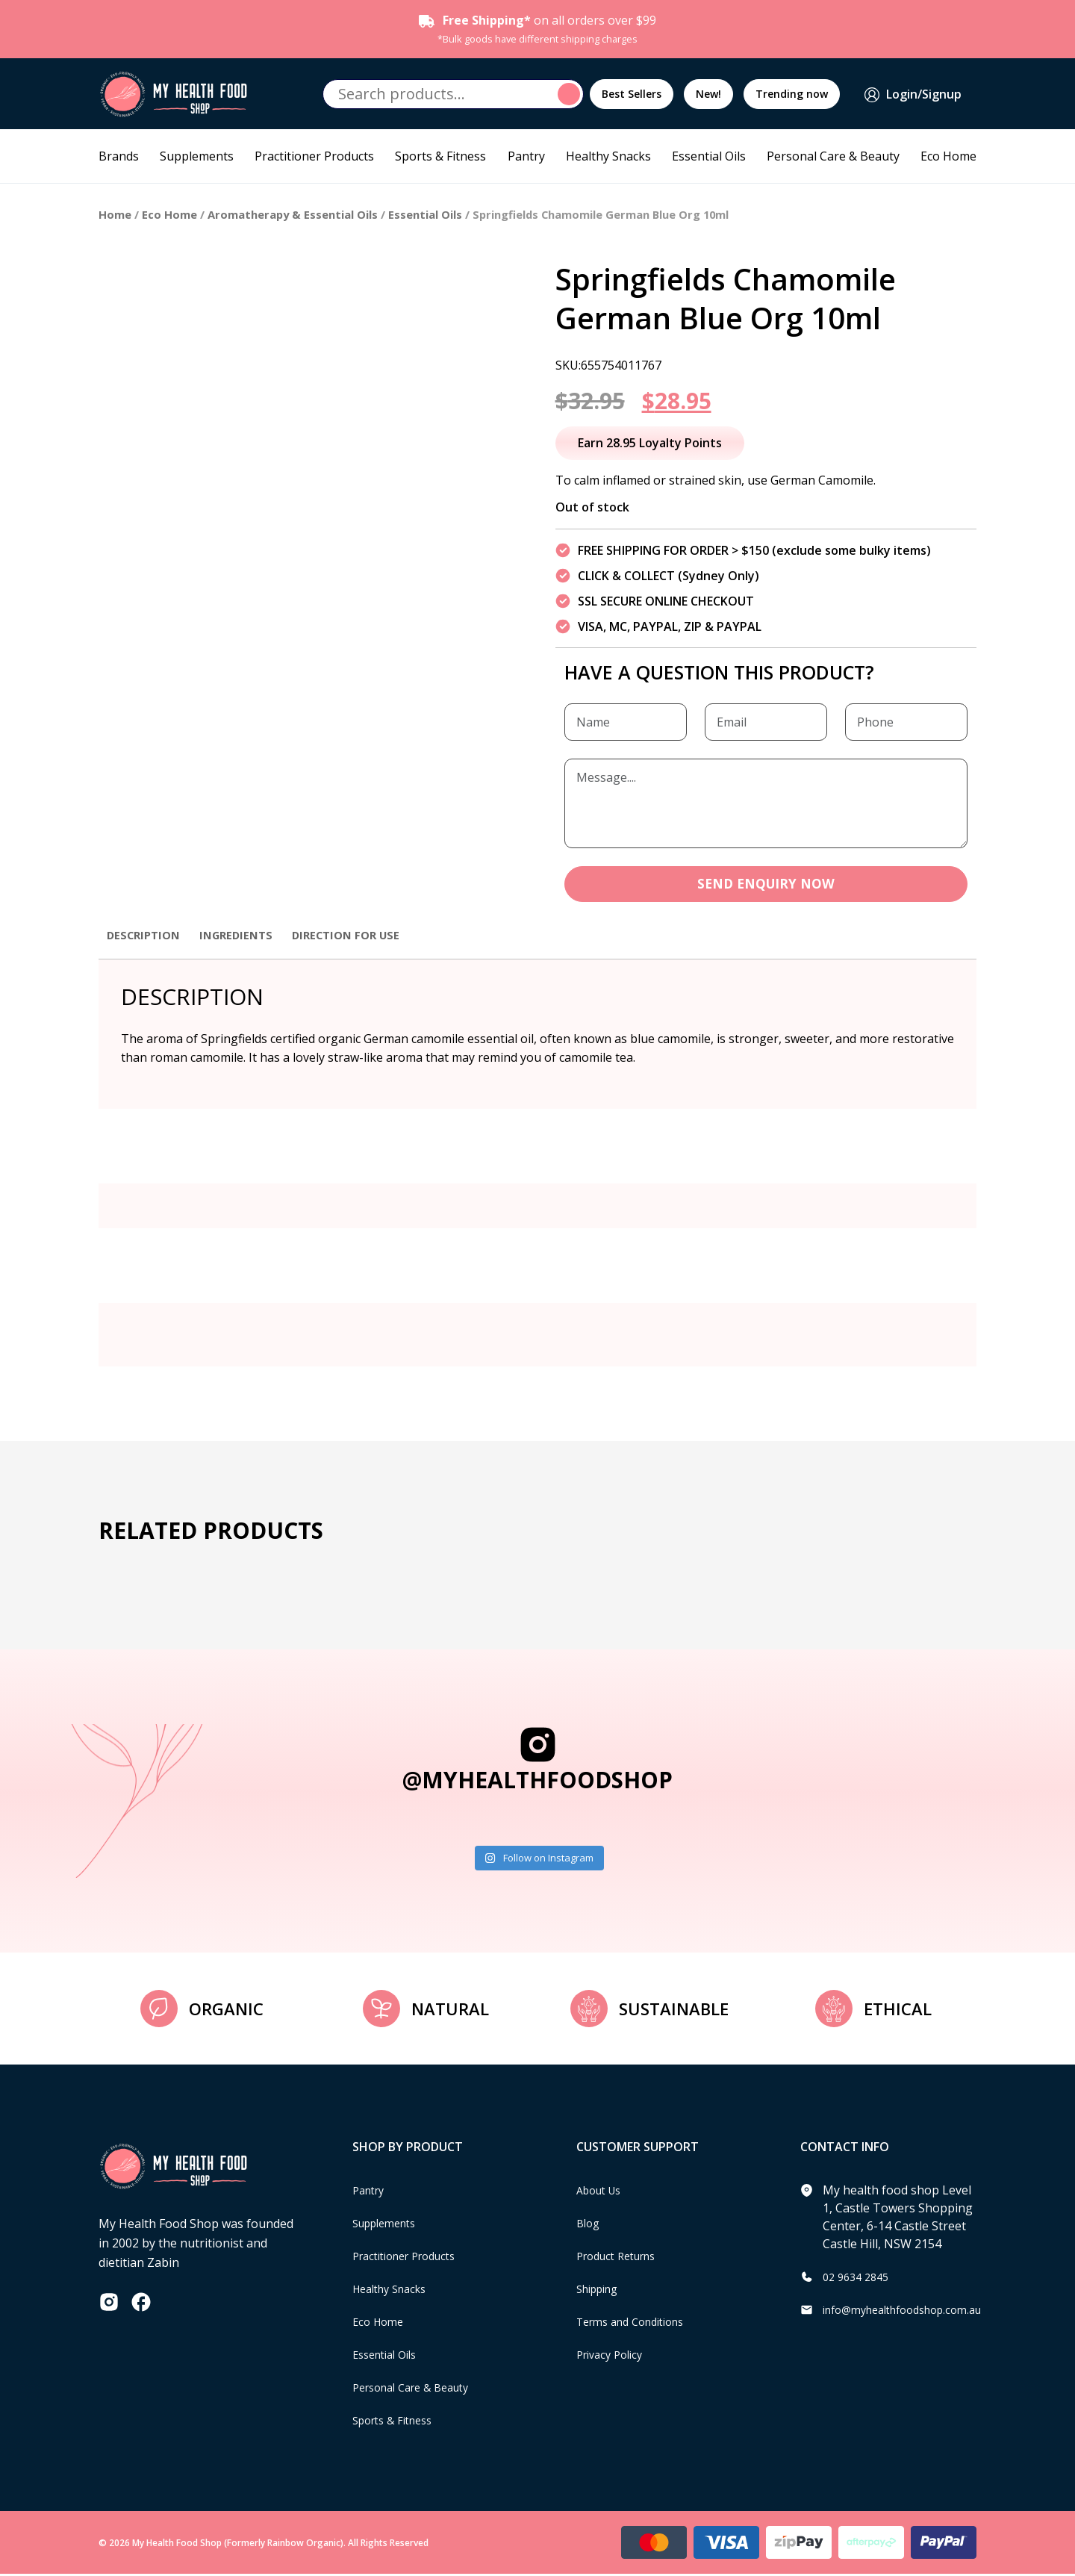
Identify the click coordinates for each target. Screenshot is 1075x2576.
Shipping (601, 2290)
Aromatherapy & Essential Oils (293, 214)
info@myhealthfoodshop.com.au (913, 2311)
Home (115, 214)
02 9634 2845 (859, 2278)
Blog (589, 2224)
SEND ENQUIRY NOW (765, 885)
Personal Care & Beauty (833, 156)
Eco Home (948, 156)
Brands (119, 156)
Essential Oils (709, 156)
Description (146, 936)
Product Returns (622, 2257)
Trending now (791, 94)
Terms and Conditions (638, 2323)
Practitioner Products (314, 156)
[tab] (146, 943)
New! (708, 94)
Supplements (197, 156)
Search (571, 94)
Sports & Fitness (440, 156)
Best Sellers (631, 94)
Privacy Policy (613, 2356)
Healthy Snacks (608, 156)
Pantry (526, 156)
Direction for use (361, 936)
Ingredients (244, 936)
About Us (602, 2191)
